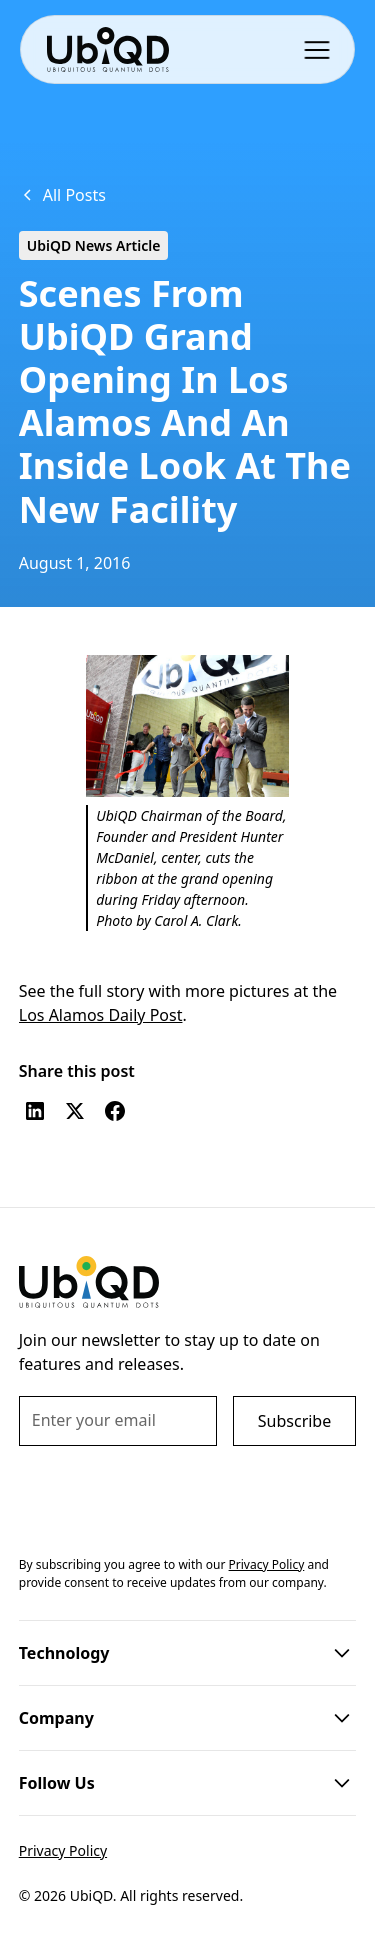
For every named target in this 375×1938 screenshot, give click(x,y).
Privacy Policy (63, 1850)
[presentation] (171, 1497)
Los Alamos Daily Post (101, 1015)
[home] (107, 49)
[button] (321, 49)
